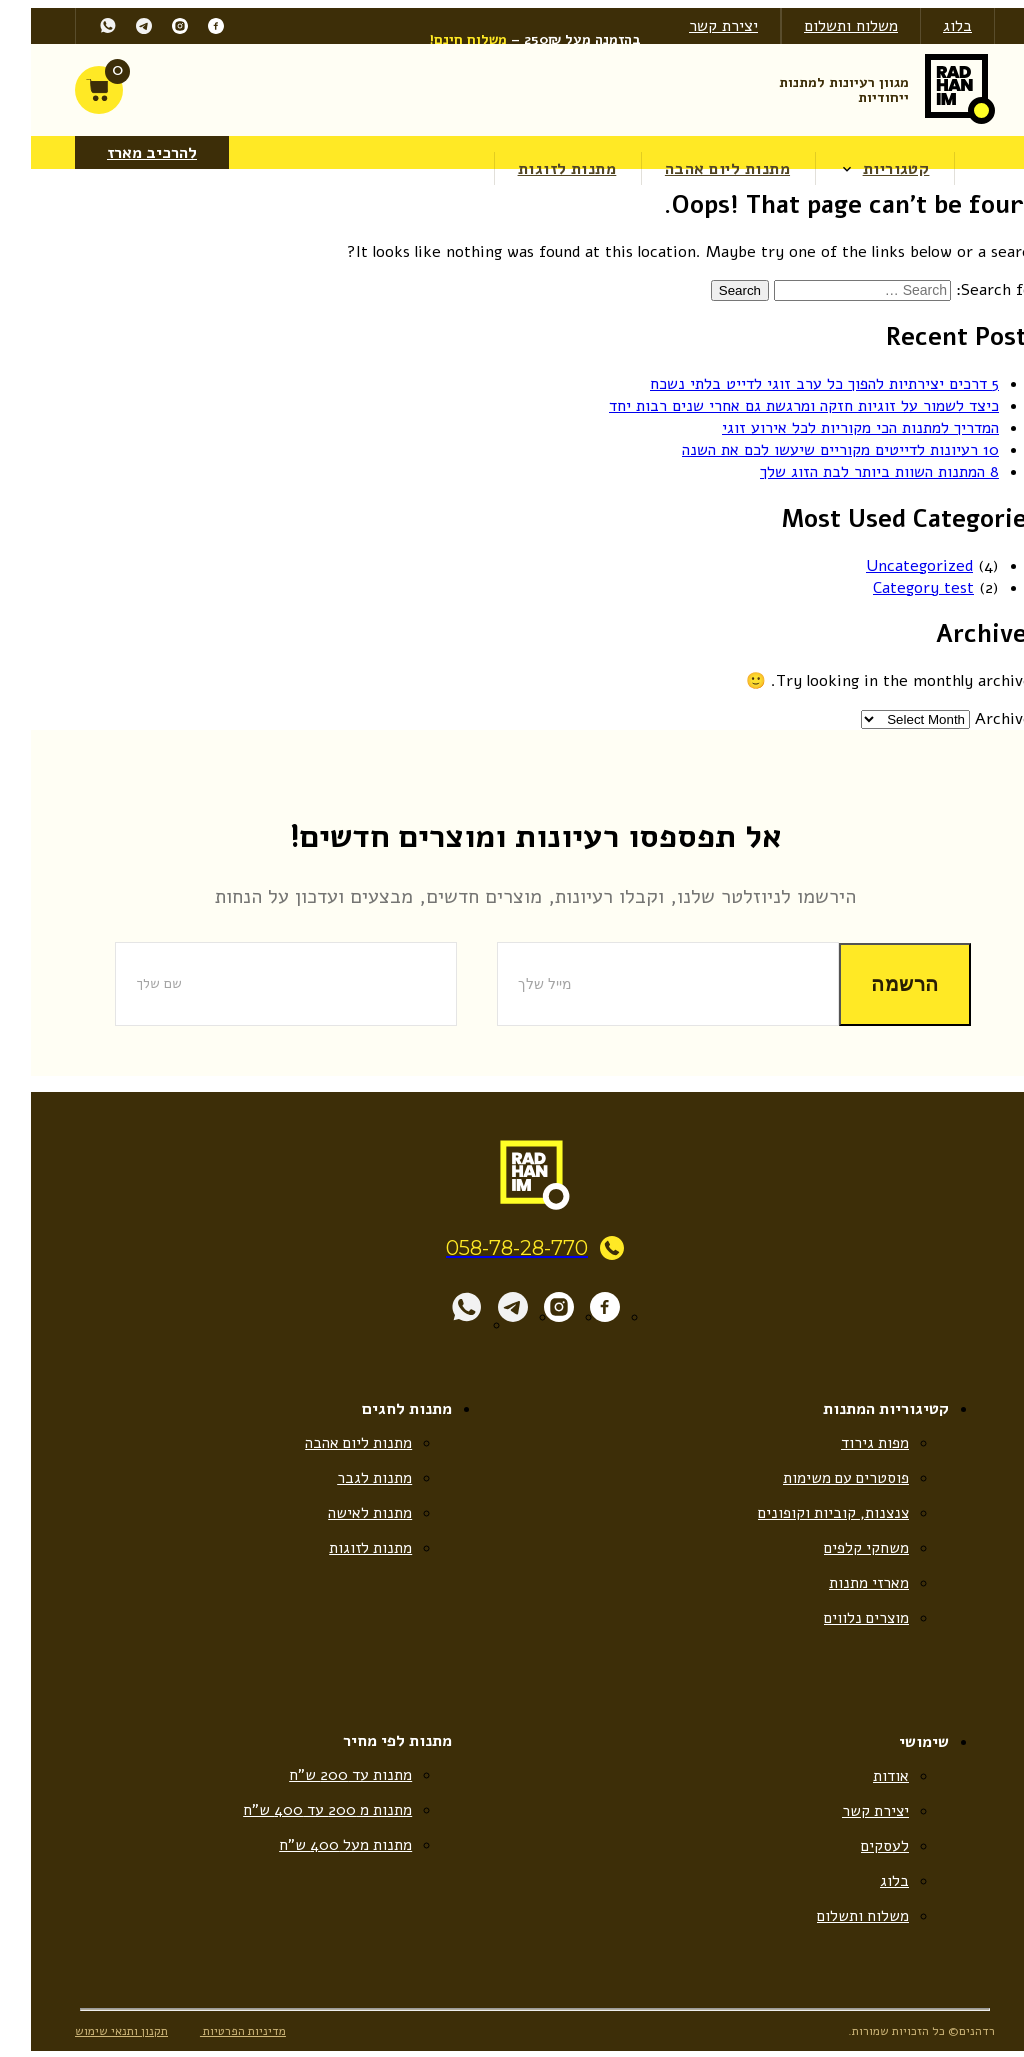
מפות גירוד (851, 1443)
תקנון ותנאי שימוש (98, 2037)
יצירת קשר (700, 26)
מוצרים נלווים (841, 1621)
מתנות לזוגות (545, 168)
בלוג (934, 26)
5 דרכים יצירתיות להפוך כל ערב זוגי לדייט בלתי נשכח (801, 383)
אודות (868, 1779)
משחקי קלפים (842, 1549)
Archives (984, 718)
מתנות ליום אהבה (705, 168)
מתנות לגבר (351, 1478)
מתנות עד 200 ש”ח (326, 1778)
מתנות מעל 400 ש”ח (321, 1849)
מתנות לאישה (346, 1514)
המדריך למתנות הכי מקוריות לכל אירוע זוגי (837, 427)
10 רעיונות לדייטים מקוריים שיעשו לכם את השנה (817, 449)
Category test (900, 586)
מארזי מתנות (845, 1585)
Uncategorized (896, 564)
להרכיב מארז (129, 152)
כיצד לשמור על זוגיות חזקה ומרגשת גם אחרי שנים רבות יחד (781, 405)
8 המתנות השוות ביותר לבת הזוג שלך (856, 471)
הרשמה (882, 983)
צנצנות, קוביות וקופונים (808, 1514)
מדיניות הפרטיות (224, 2037)
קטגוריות (874, 168)
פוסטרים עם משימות (821, 1478)
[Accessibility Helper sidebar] (1009, 219)
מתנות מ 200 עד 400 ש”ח (302, 1814)
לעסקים (861, 1850)
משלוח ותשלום (828, 26)
